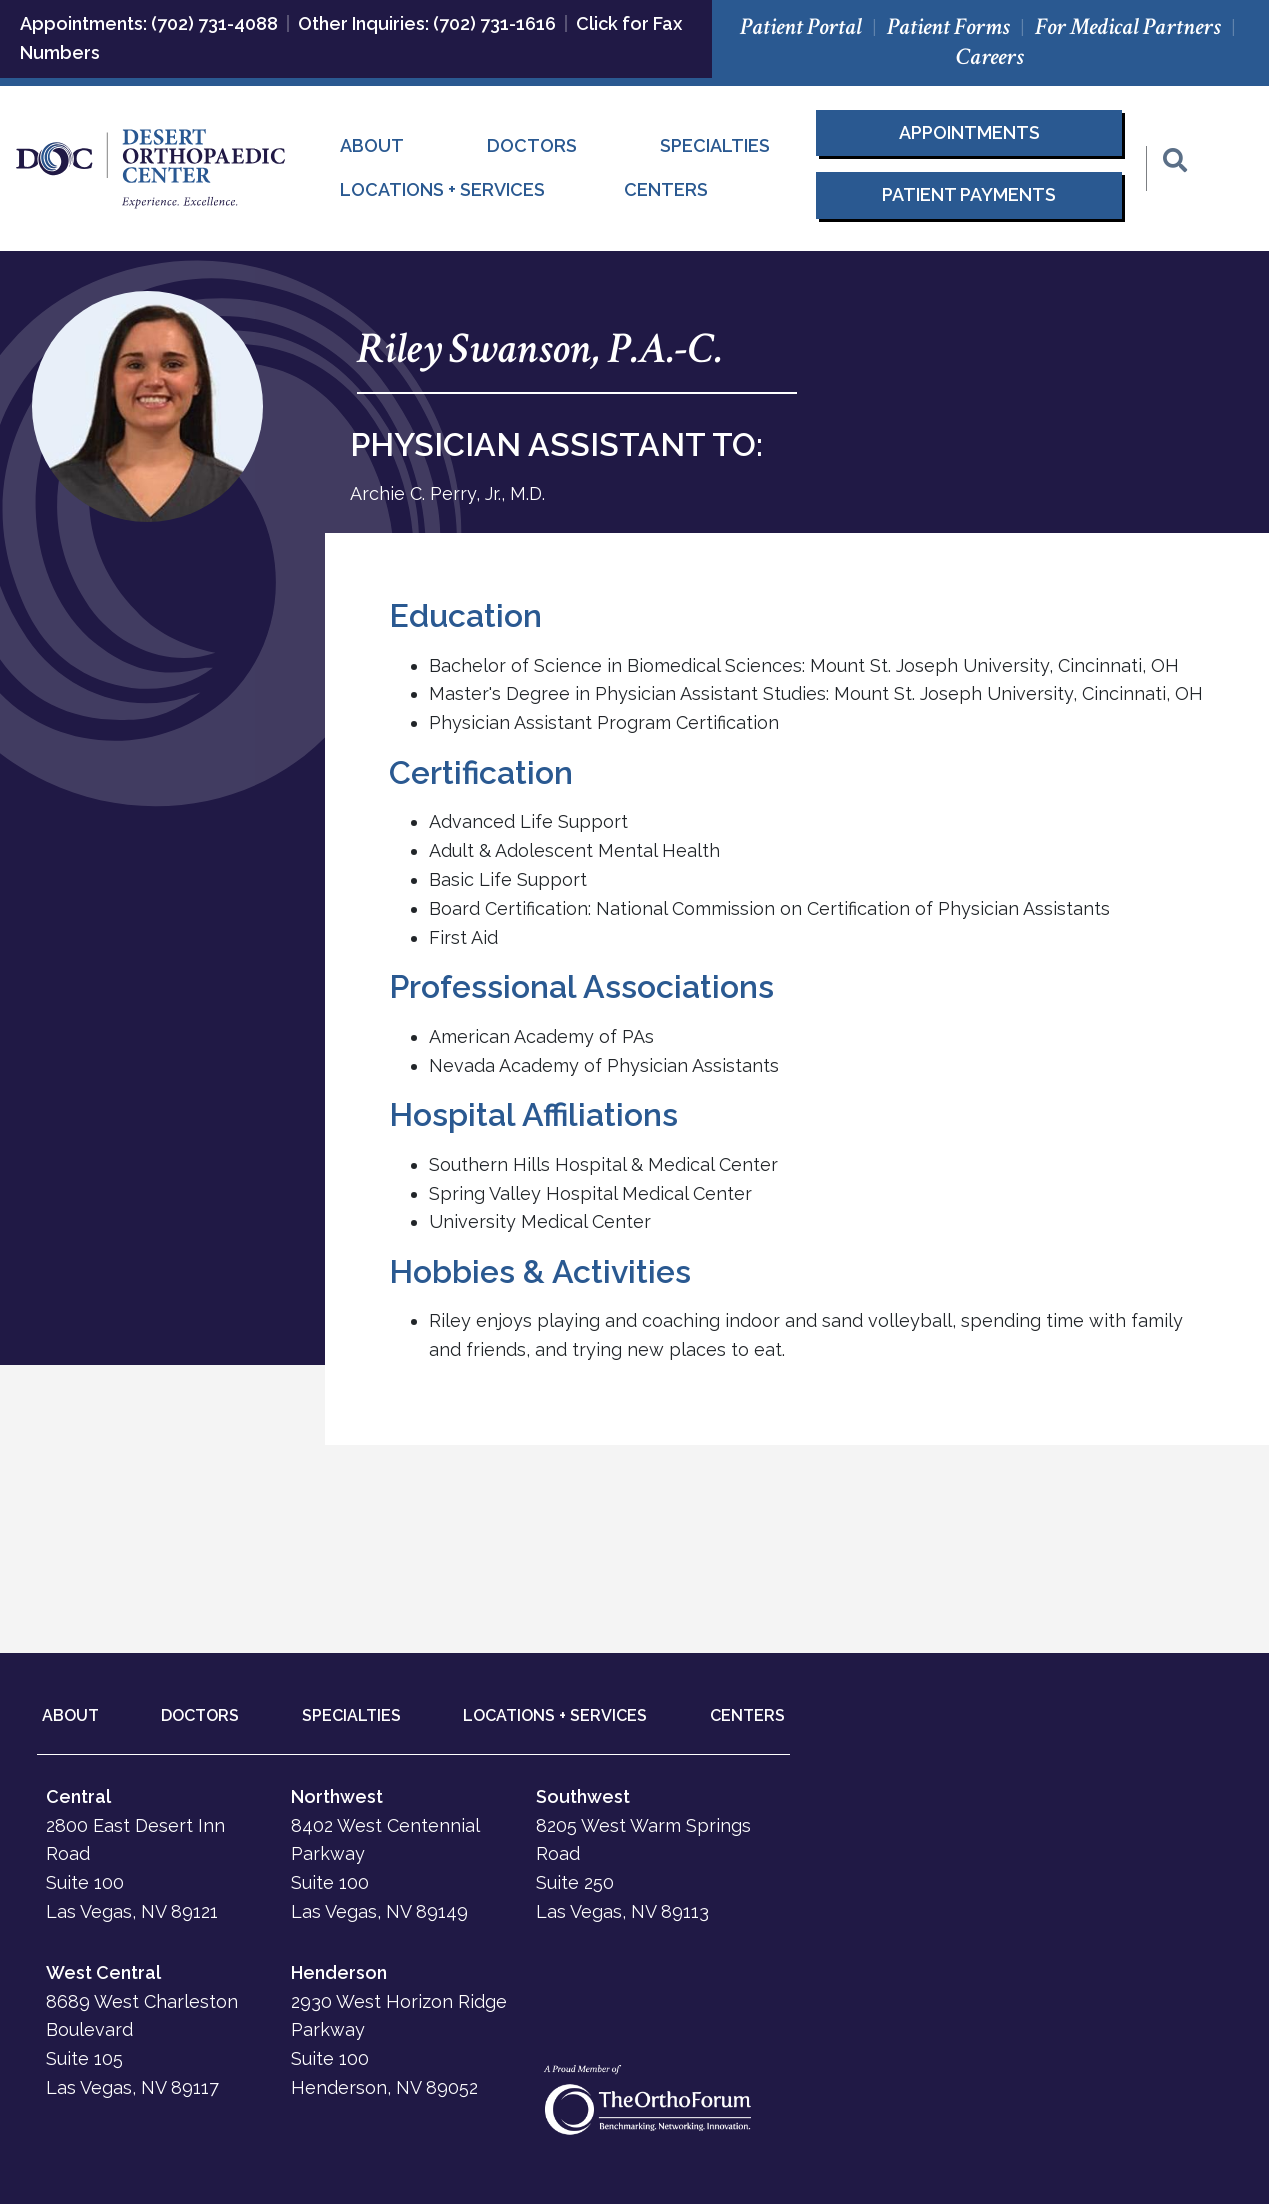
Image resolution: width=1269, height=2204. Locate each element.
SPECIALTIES (351, 1715)
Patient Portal (801, 26)
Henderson (339, 1972)
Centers (666, 189)
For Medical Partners (1128, 26)
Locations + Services (442, 189)
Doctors (532, 145)
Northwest (337, 1796)
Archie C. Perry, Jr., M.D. (447, 493)
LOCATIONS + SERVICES (555, 1715)
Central (78, 1796)
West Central (103, 1972)
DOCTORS (200, 1715)
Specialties (715, 145)
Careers (990, 56)
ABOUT (70, 1715)
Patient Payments (969, 194)
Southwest (583, 1796)
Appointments (969, 132)
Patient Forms (948, 26)
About (372, 145)
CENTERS (747, 1715)
